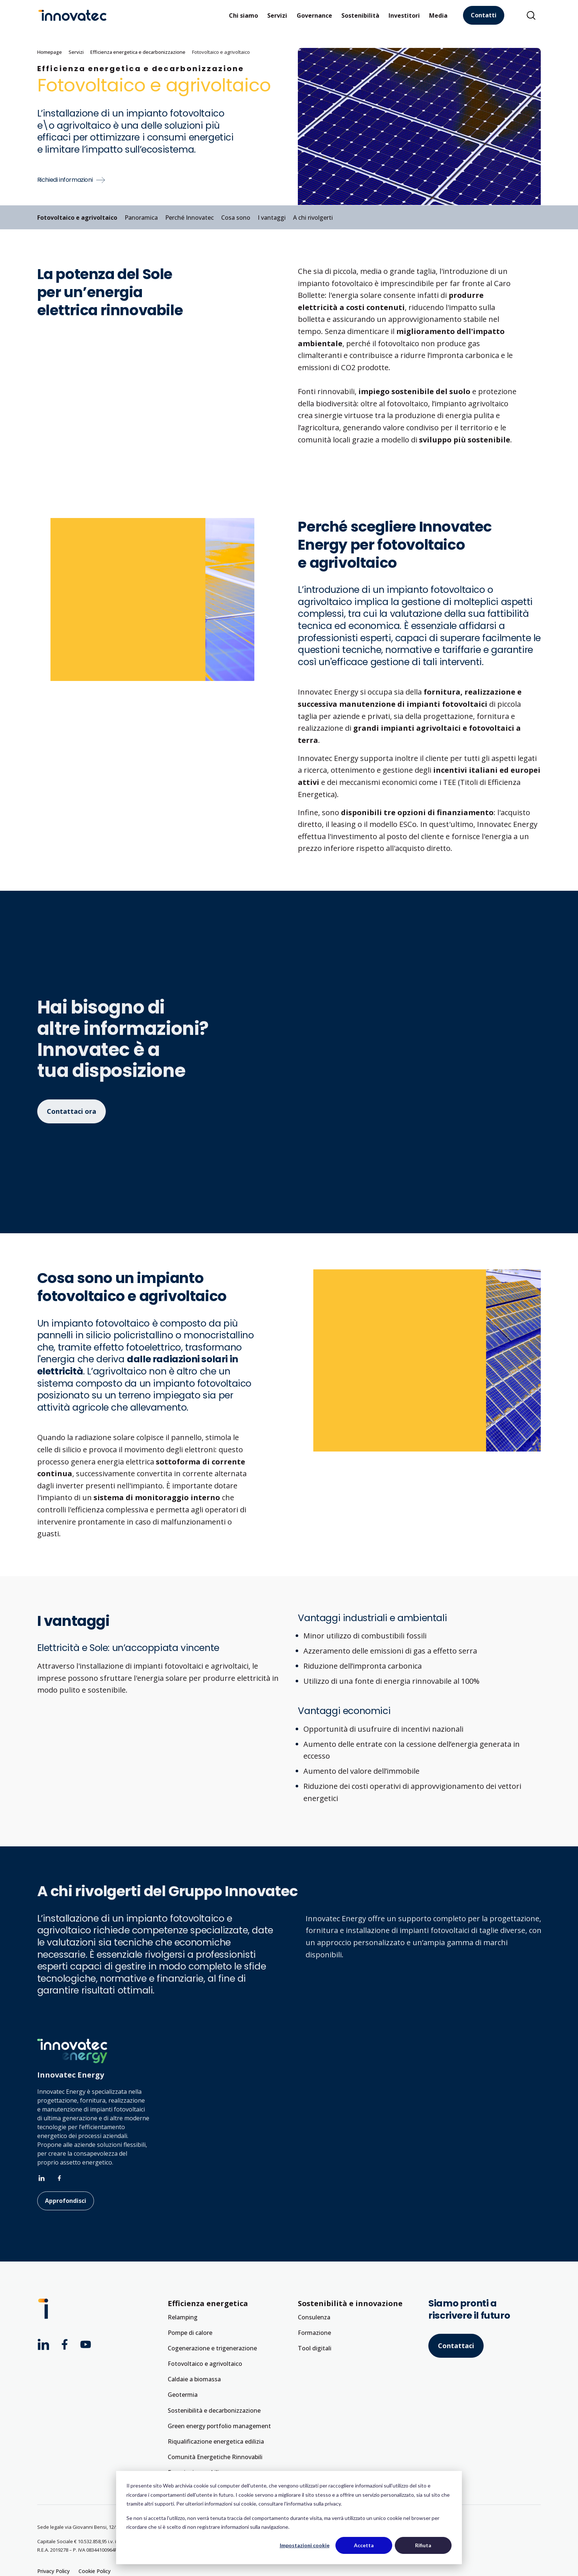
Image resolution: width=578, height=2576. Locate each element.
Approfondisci (65, 2201)
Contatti (484, 15)
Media (438, 15)
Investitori (404, 15)
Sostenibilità (360, 15)
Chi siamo (243, 15)
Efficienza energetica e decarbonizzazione (137, 52)
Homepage (49, 52)
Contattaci (456, 2345)
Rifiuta (423, 2545)
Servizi (277, 15)
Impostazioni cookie (305, 2545)
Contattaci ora (71, 1111)
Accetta (364, 2545)
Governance (314, 15)
